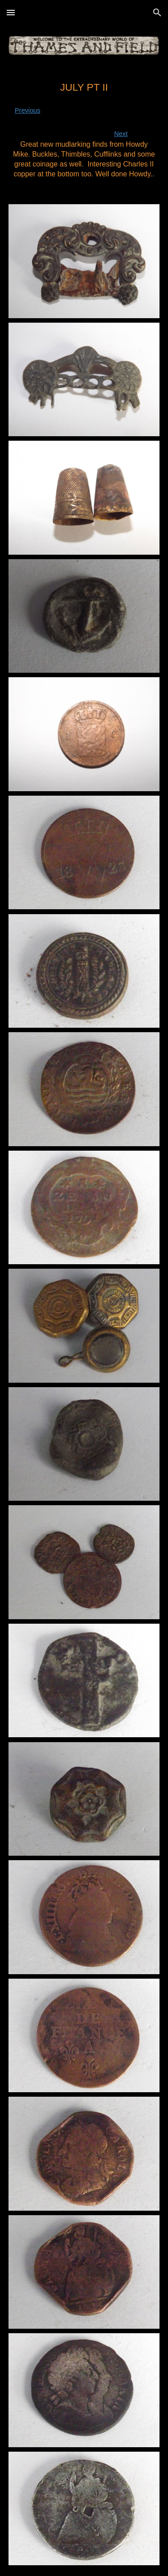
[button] (11, 12)
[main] (84, 130)
